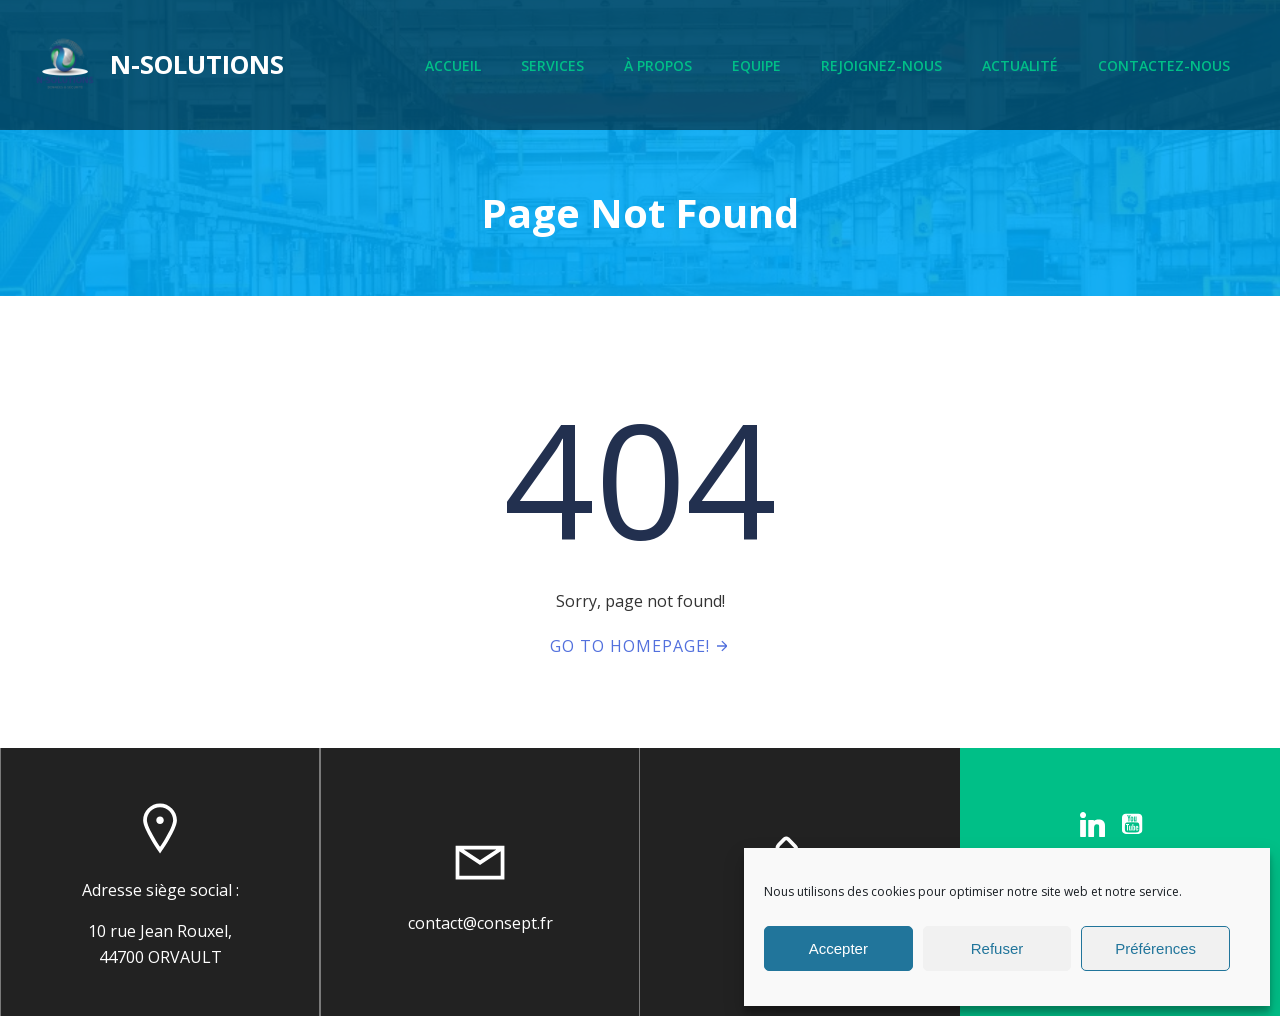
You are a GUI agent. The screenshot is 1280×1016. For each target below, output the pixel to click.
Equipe (756, 65)
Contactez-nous (1164, 65)
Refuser (997, 948)
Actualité (1020, 65)
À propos (658, 65)
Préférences (1155, 948)
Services (552, 65)
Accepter (838, 948)
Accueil (453, 65)
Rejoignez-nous (881, 65)
